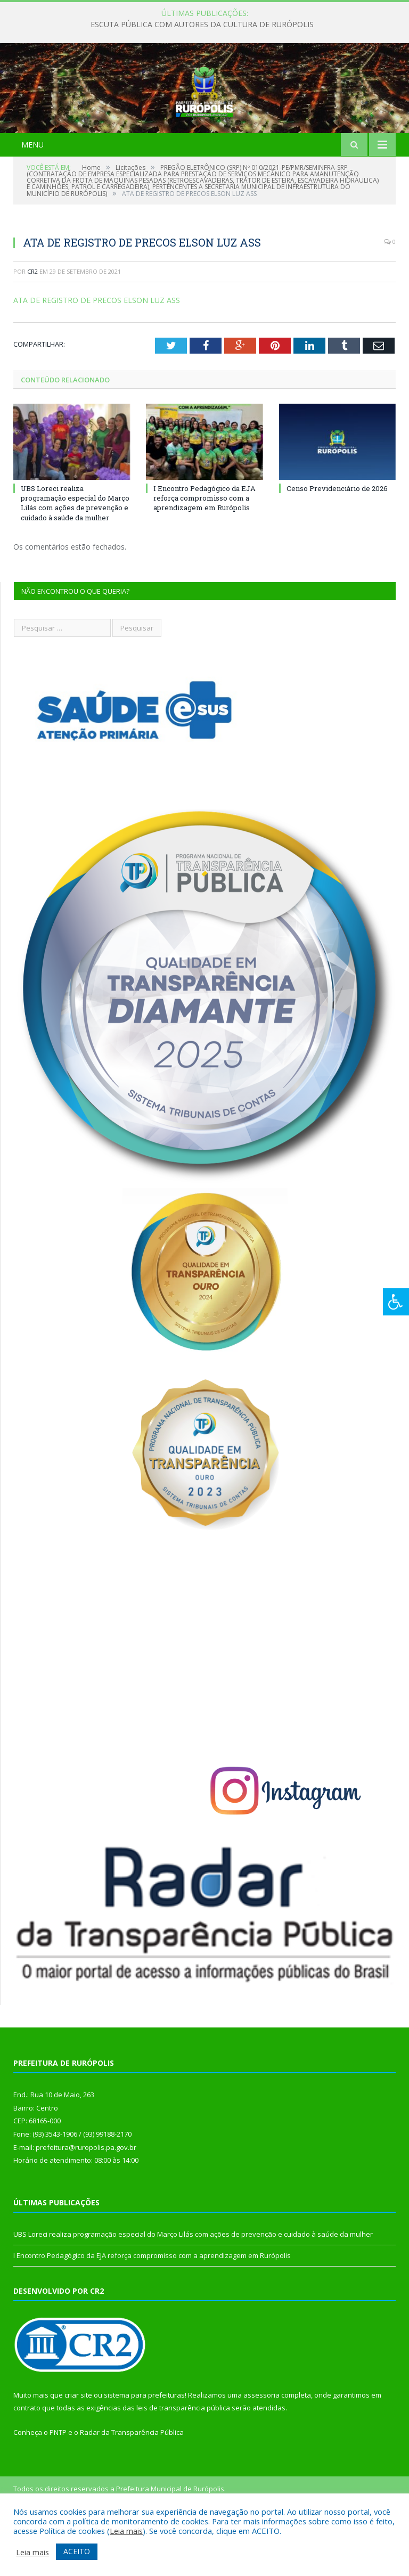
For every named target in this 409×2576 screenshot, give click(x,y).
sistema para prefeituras (144, 2448)
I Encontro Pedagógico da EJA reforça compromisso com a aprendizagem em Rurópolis (204, 551)
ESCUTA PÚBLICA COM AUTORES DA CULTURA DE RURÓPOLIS (202, 24)
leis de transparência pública (183, 2461)
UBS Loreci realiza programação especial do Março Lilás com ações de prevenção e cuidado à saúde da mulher (75, 556)
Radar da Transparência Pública (132, 2485)
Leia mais (126, 2530)
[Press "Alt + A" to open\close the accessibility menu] (396, 1301)
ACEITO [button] (76, 2551)
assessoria (261, 2448)
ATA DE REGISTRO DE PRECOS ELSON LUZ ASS (96, 353)
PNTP (58, 2485)
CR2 (32, 325)
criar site (78, 2448)
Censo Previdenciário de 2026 (337, 541)
